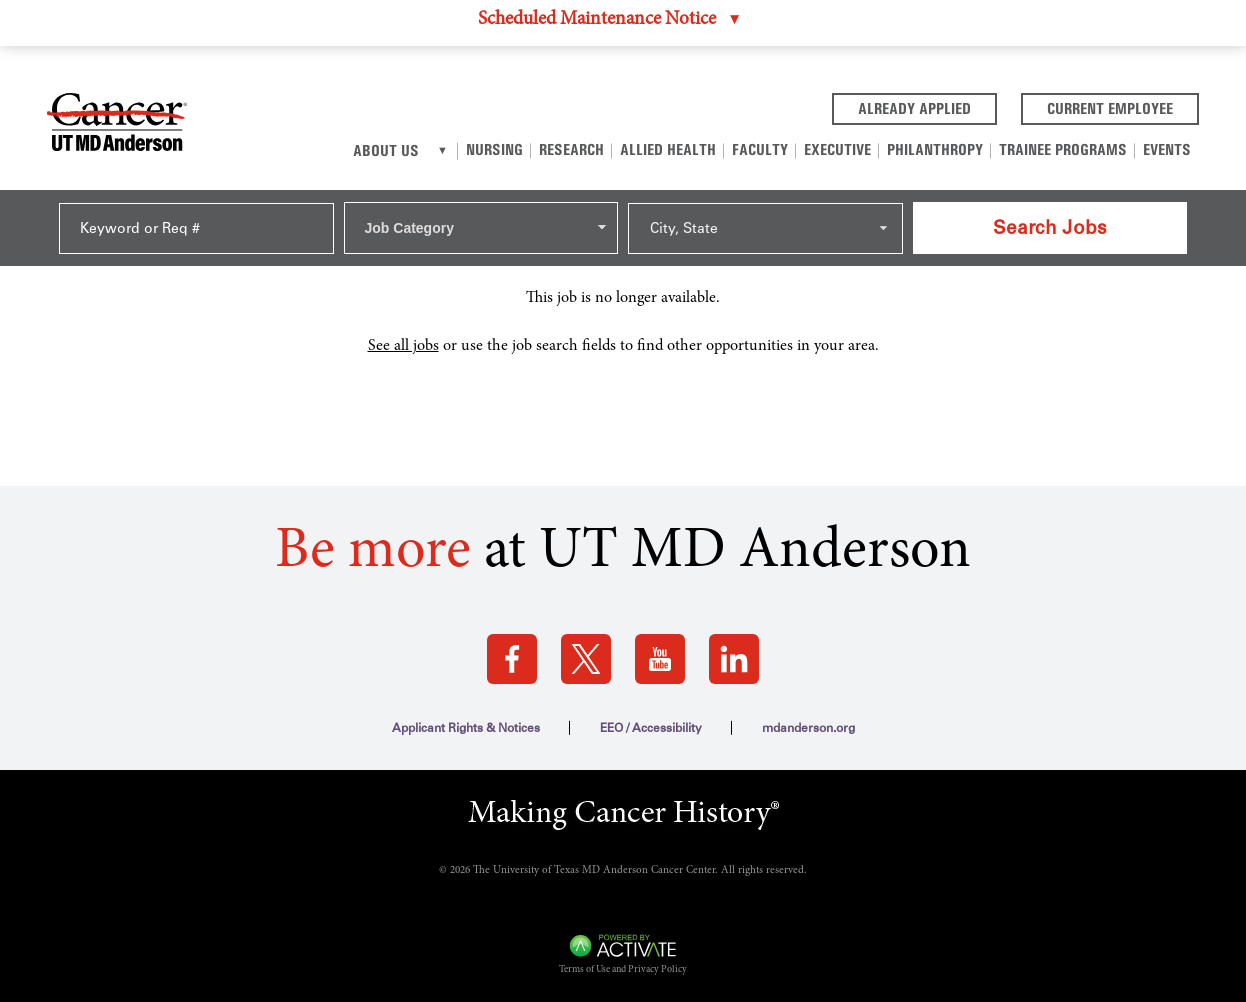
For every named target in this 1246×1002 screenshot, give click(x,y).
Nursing (494, 149)
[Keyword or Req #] (196, 228)
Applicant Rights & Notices (466, 728)
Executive (837, 149)
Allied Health (668, 149)
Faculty (760, 149)
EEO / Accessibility (651, 728)
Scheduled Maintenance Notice (597, 19)
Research (571, 149)
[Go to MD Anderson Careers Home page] (117, 126)
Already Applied (927, 107)
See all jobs (403, 346)
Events (1167, 149)
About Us (386, 150)
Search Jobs (1050, 227)
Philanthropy (935, 149)
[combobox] (481, 228)
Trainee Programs (1063, 149)
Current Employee (1123, 107)
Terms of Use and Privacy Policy (623, 970)
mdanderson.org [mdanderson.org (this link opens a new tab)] (808, 728)
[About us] (442, 151)
